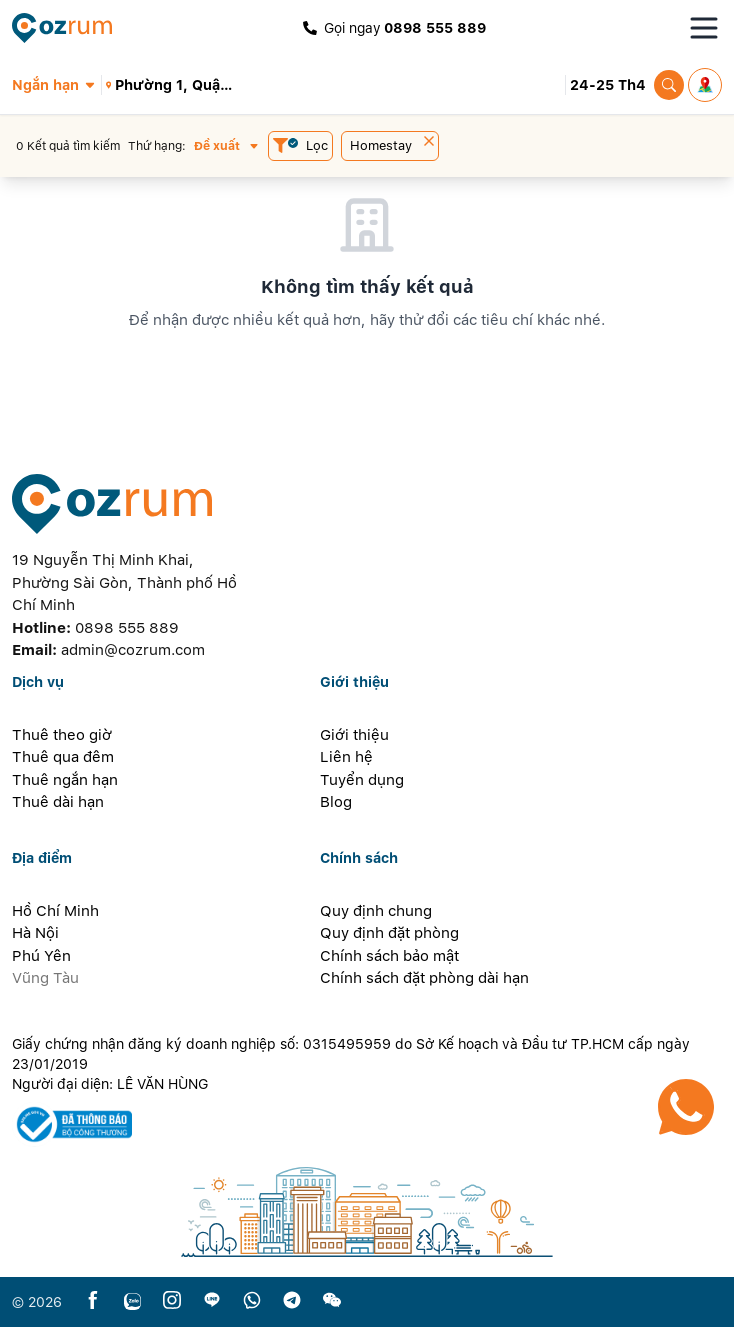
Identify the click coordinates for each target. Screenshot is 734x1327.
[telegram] (292, 1301)
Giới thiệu (354, 735)
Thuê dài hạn (58, 802)
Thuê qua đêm (63, 757)
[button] (56, 85)
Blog (336, 802)
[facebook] (93, 1301)
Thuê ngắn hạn (65, 780)
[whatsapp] (252, 1301)
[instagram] (172, 1301)
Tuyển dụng (362, 780)
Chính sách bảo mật (389, 956)
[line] (212, 1301)
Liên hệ (346, 757)
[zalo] (132, 1301)
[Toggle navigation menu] (704, 28)
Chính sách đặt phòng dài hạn (424, 978)
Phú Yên (41, 956)
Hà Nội (35, 933)
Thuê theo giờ (62, 735)
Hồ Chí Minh (55, 911)
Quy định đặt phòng (389, 933)
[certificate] (367, 1124)
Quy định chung (376, 911)
